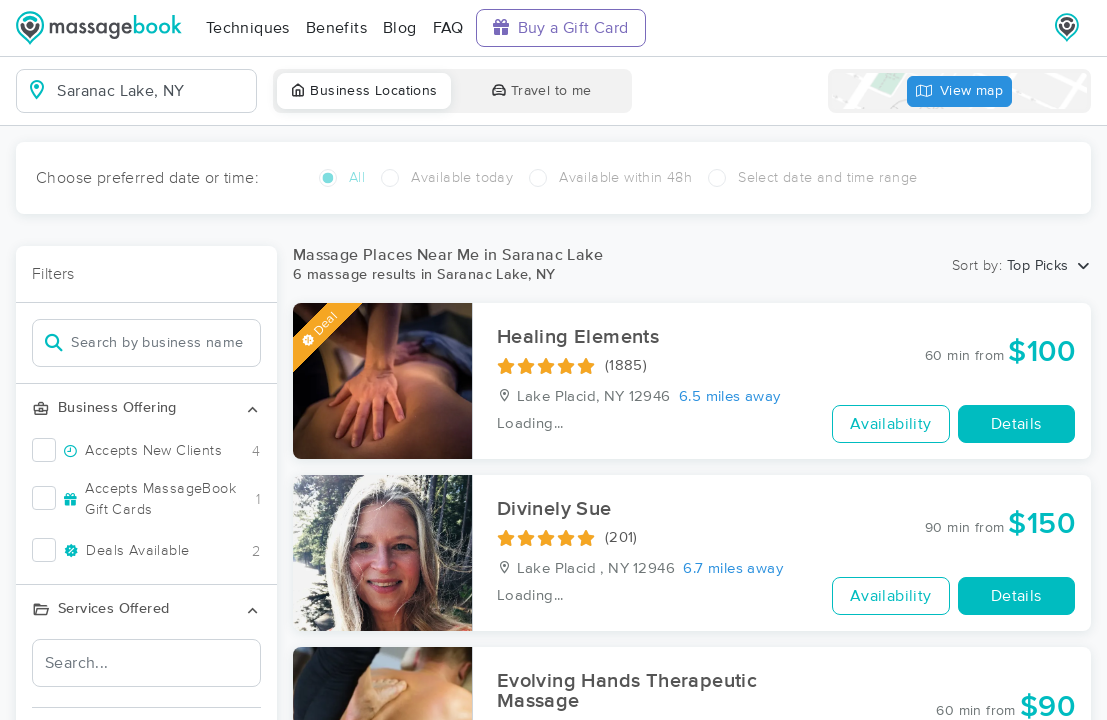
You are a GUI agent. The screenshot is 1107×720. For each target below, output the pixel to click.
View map (960, 91)
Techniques (248, 28)
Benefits (336, 28)
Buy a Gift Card (561, 27)
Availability (891, 424)
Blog (400, 28)
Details (1016, 424)
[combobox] (152, 91)
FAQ (448, 28)
